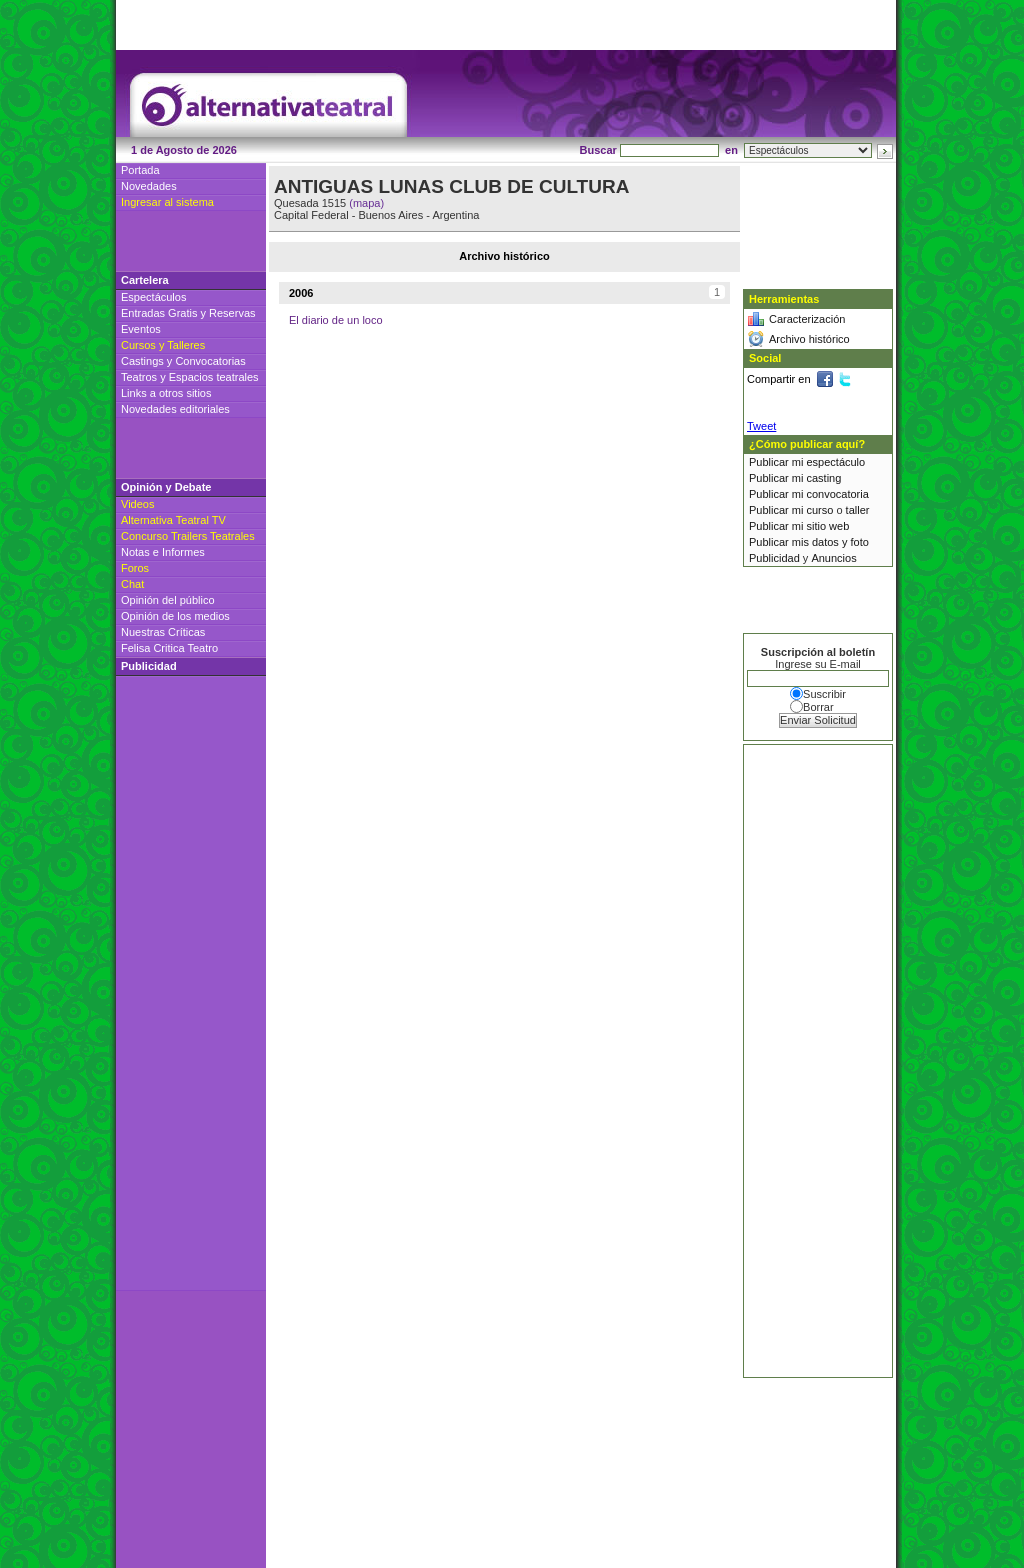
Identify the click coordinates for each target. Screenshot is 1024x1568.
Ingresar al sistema (167, 202)
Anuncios (833, 558)
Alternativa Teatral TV (173, 520)
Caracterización (807, 319)
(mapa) (366, 203)
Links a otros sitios (166, 393)
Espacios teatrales (214, 377)
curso (819, 510)
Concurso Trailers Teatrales (188, 536)
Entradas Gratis (159, 313)
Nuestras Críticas (163, 632)
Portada (140, 170)
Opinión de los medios (175, 616)
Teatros (139, 377)
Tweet (761, 426)
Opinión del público (168, 600)
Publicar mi (777, 462)
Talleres (186, 345)
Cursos (138, 345)
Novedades (149, 186)
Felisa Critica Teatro (169, 648)
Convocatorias (210, 361)
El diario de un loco (336, 320)
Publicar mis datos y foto (809, 542)
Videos (137, 504)
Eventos (141, 329)
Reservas (232, 313)
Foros (135, 568)
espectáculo (835, 462)
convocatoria (837, 494)
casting (823, 478)
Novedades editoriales (175, 409)
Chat (132, 584)
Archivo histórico (809, 339)
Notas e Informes (163, 552)
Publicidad (774, 558)
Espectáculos (153, 297)
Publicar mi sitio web (799, 526)
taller (858, 510)
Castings (142, 361)
